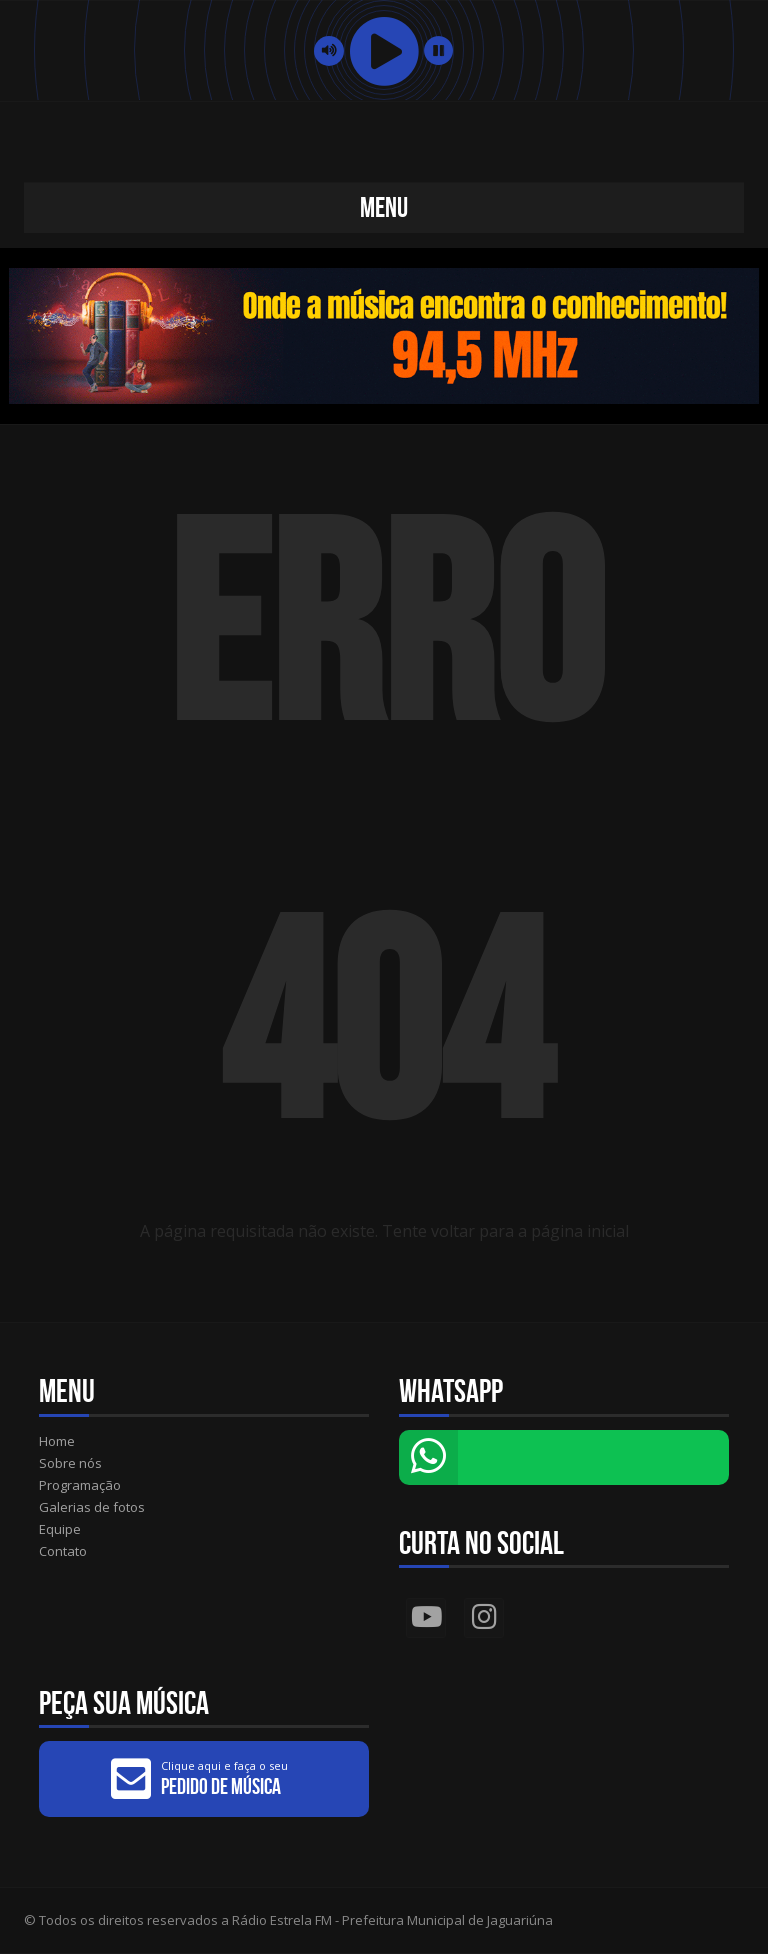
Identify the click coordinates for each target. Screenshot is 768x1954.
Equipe (60, 1529)
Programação (80, 1485)
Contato (63, 1551)
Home (57, 1441)
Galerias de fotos (92, 1507)
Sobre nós (70, 1463)
